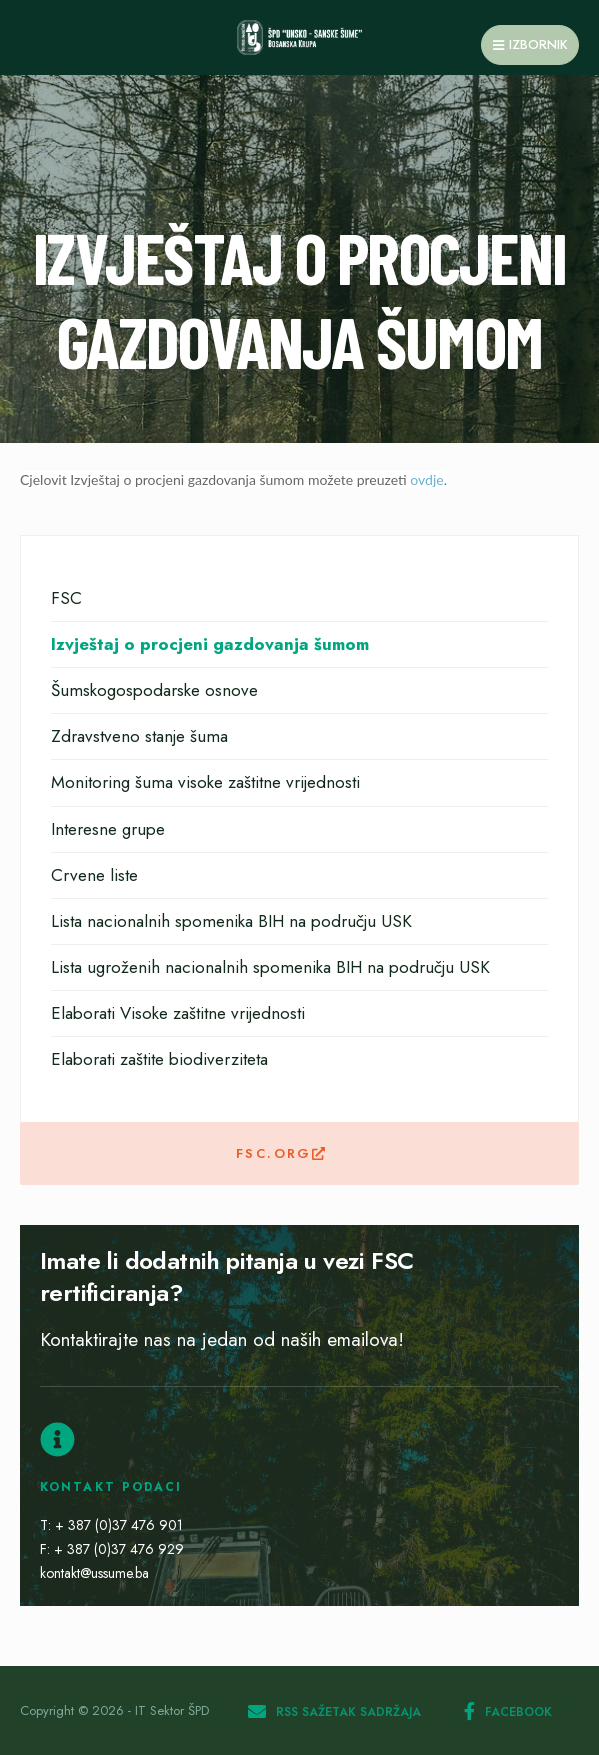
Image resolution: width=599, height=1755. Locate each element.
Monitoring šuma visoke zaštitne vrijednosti (205, 782)
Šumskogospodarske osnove (154, 690)
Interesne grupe (108, 829)
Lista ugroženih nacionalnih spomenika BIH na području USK (270, 967)
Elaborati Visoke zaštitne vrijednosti (178, 1013)
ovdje (426, 479)
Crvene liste (94, 875)
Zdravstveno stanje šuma (139, 736)
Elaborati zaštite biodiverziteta (159, 1059)
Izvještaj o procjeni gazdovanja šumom (210, 644)
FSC (66, 598)
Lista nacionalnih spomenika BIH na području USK (231, 921)
